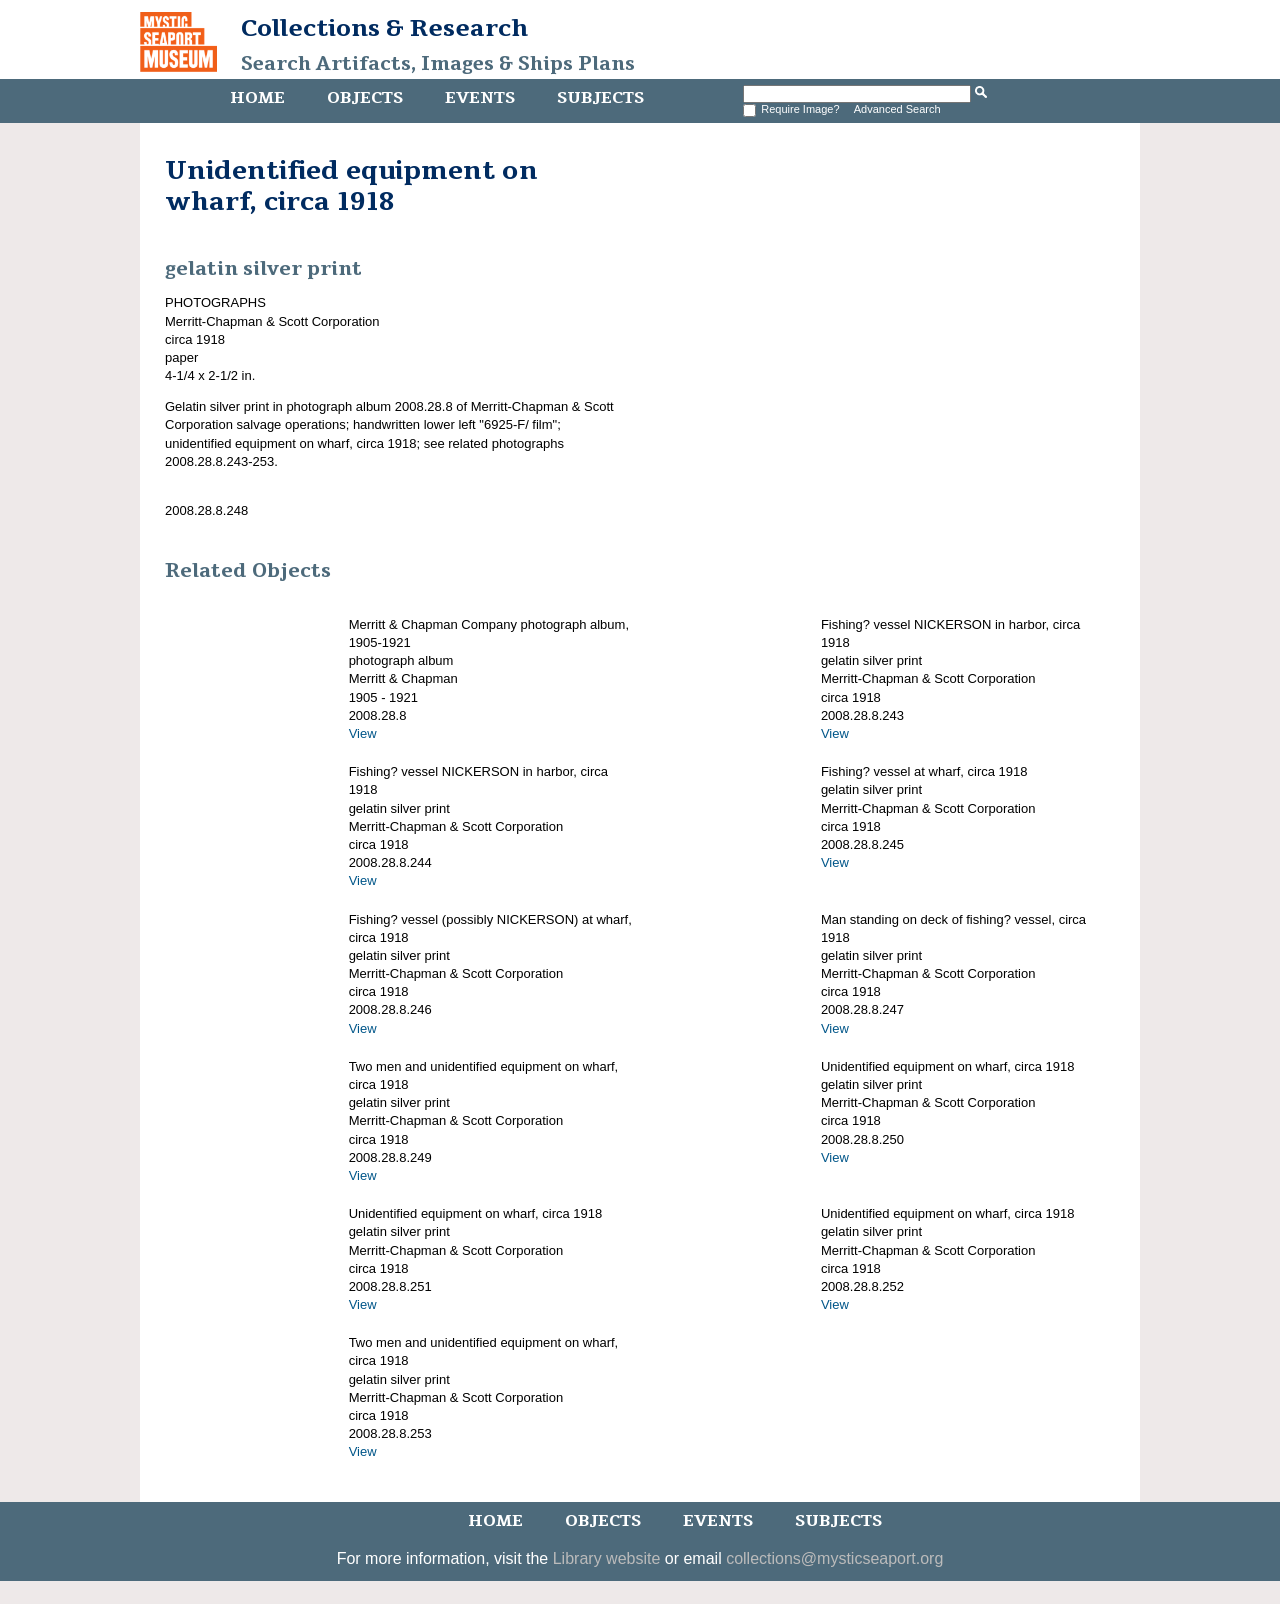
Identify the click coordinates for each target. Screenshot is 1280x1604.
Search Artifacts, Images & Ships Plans (438, 64)
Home (257, 98)
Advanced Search (897, 109)
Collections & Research (384, 28)
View (363, 733)
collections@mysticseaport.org (834, 1558)
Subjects (600, 98)
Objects (365, 98)
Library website (607, 1558)
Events (480, 98)
